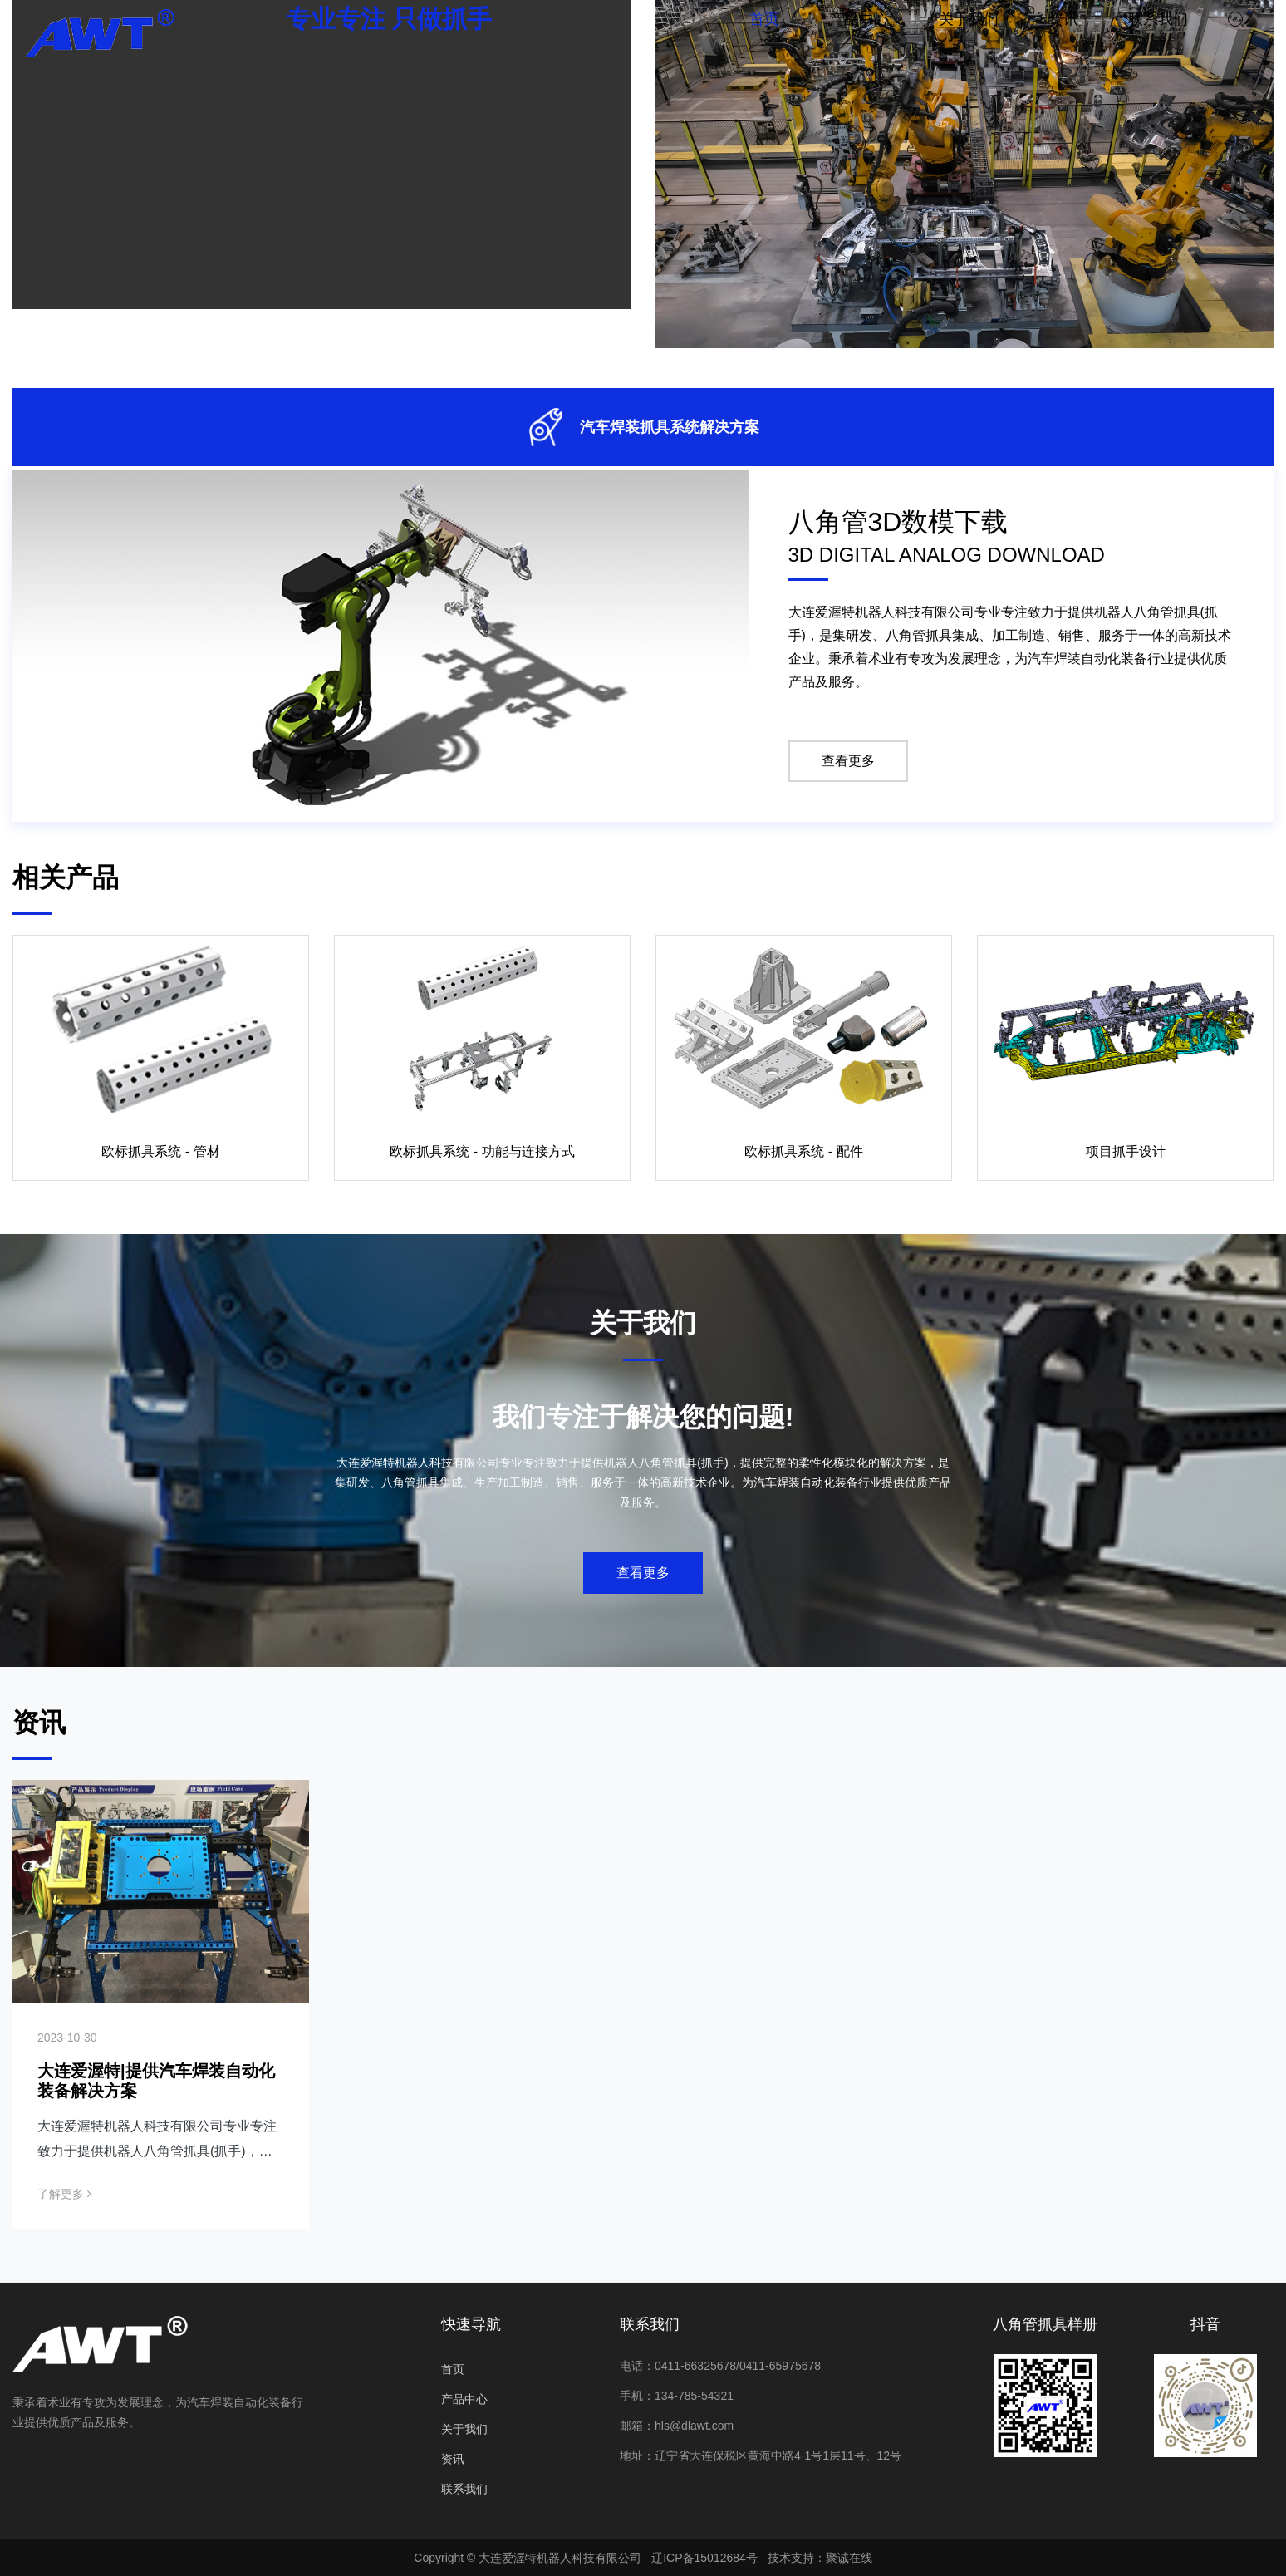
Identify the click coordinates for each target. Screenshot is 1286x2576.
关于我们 (464, 2429)
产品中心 (464, 2399)
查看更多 (848, 761)
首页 (452, 2369)
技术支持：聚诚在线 (820, 2557)
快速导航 (471, 2324)
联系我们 (464, 2488)
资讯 (452, 2458)
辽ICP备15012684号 (704, 2557)
